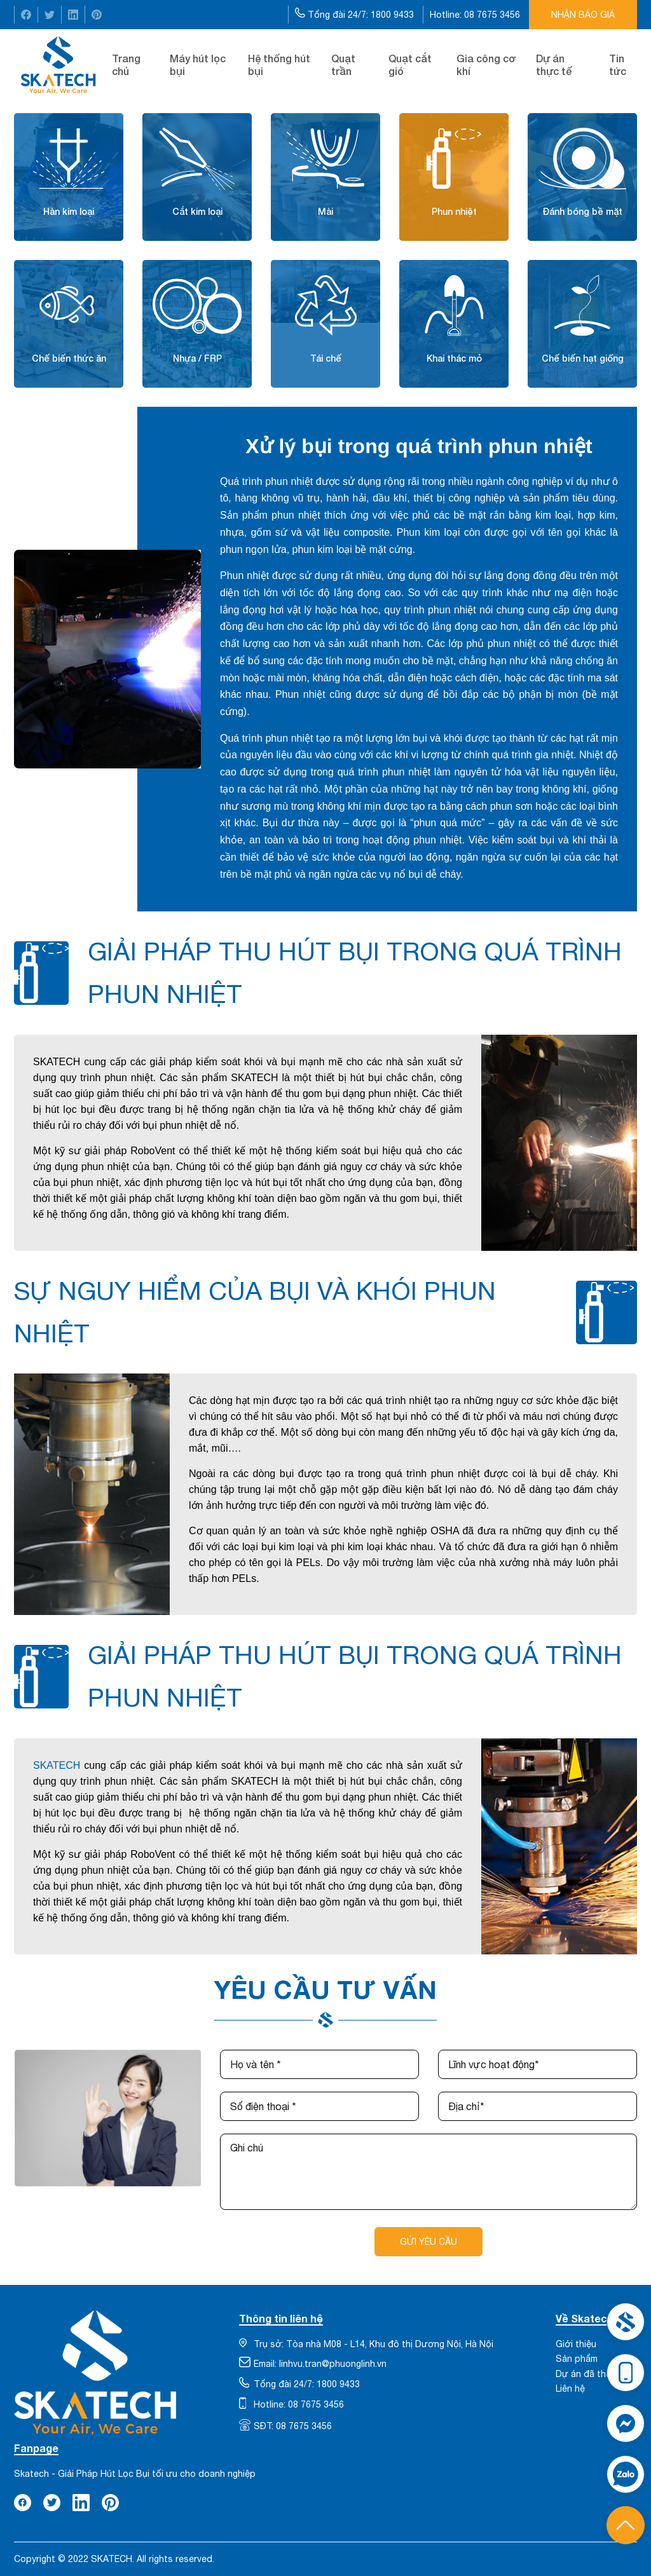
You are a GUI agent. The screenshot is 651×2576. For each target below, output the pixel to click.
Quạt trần (343, 64)
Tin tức (617, 64)
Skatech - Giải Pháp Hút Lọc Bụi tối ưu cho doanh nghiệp (135, 2474)
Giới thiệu (576, 2344)
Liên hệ (570, 2388)
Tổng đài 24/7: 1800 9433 (355, 14)
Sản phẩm (577, 2359)
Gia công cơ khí (486, 64)
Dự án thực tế (554, 64)
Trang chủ (126, 64)
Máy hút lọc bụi (198, 64)
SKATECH (56, 1765)
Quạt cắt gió (410, 64)
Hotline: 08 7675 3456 (476, 15)
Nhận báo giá (583, 15)
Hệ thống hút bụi (279, 64)
